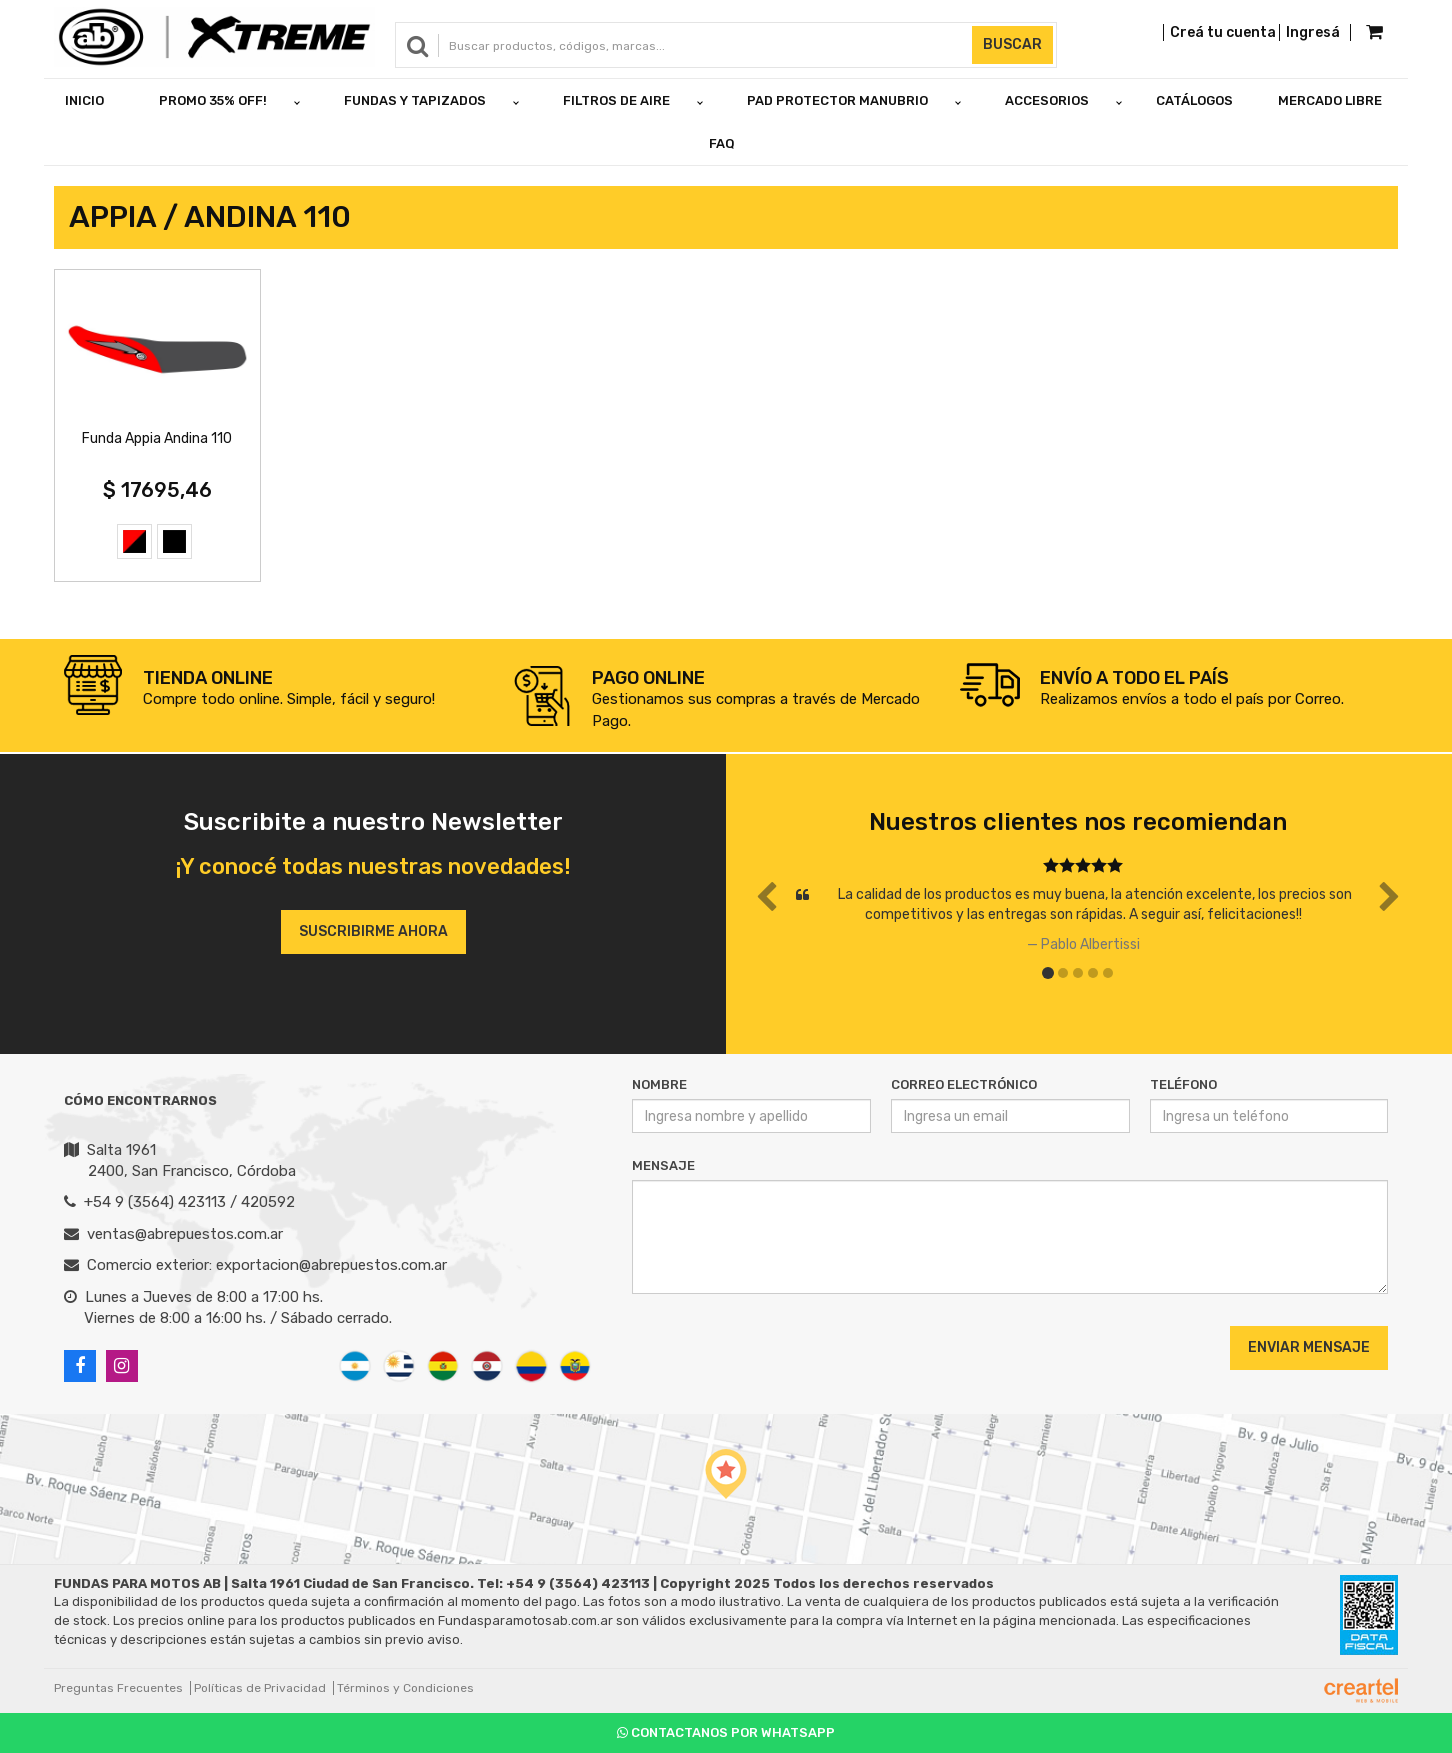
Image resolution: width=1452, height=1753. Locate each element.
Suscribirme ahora (373, 931)
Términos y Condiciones (405, 1688)
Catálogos (1194, 100)
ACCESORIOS (1047, 100)
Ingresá (1313, 32)
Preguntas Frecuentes (118, 1688)
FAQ (722, 143)
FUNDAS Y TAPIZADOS (415, 100)
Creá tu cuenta (1223, 32)
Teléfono (1183, 1084)
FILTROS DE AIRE (616, 100)
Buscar (1012, 44)
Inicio (84, 100)
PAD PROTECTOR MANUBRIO (837, 100)
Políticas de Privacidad (260, 1688)
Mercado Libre (1330, 100)
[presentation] (753, 1347)
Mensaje (663, 1165)
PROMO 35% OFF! (213, 100)
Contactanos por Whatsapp (726, 1732)
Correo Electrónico (964, 1084)
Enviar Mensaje (1309, 1347)
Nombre (659, 1084)
